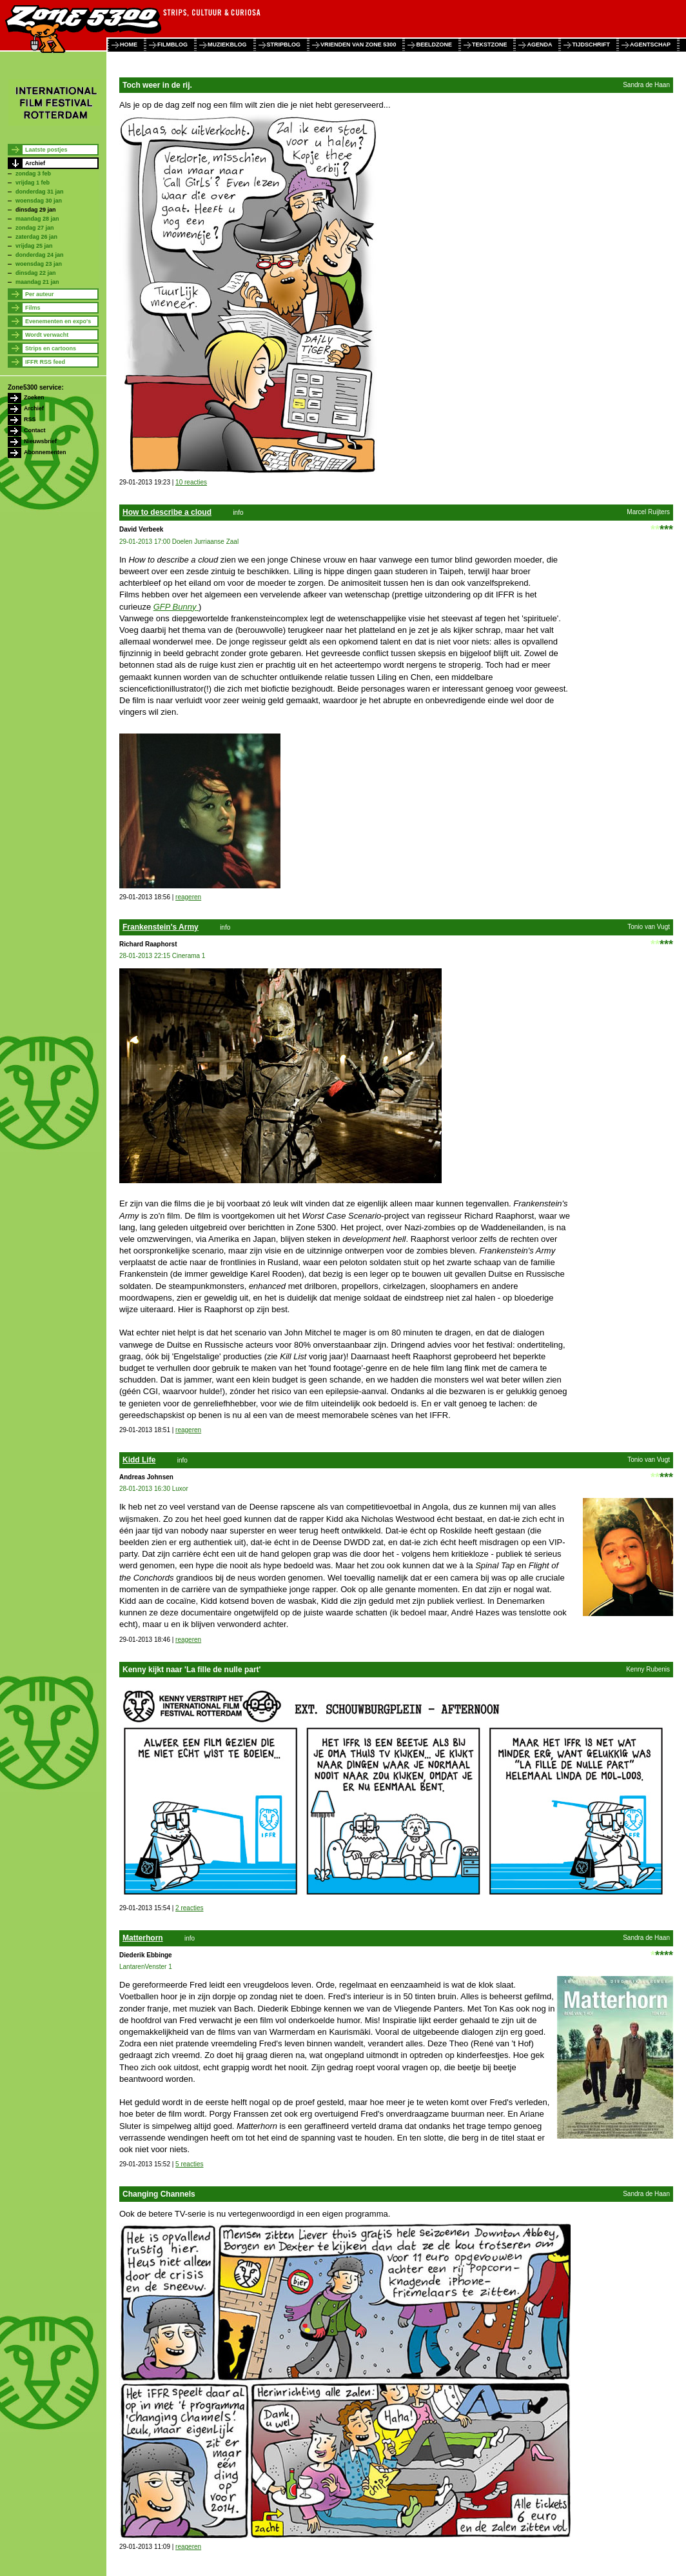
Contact (35, 430)
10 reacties (191, 482)
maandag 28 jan (37, 218)
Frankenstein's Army (160, 927)
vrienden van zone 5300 (358, 44)
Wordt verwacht (46, 335)
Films (33, 308)
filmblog (172, 44)
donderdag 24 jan (39, 255)
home (128, 44)
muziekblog (227, 44)
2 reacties (189, 1908)
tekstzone (489, 44)
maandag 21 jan (37, 282)
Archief (35, 163)
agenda (539, 44)
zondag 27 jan (34, 228)
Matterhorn (142, 1937)
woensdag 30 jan (38, 200)
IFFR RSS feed (45, 362)
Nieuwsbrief (40, 441)
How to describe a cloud (166, 512)
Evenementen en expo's (58, 321)
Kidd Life (138, 1459)
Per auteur (39, 294)
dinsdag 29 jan (35, 209)
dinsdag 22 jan (35, 273)
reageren (188, 897)
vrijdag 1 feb (32, 182)
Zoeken (34, 397)
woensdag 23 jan (38, 264)
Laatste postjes (46, 149)
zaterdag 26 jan (36, 237)
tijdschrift (591, 44)
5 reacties (189, 2164)
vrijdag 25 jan (34, 246)
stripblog (284, 44)
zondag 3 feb (33, 173)
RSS (30, 419)
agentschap (650, 44)
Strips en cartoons (50, 348)
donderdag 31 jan (39, 191)
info (238, 512)
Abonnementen (45, 452)
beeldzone (434, 44)
